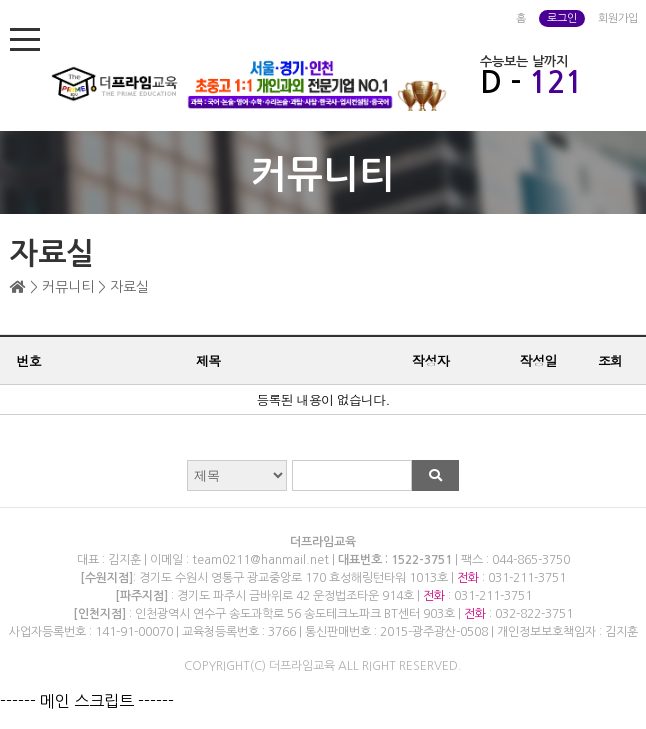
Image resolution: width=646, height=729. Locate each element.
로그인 (562, 18)
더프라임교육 (323, 542)
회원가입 (618, 18)
